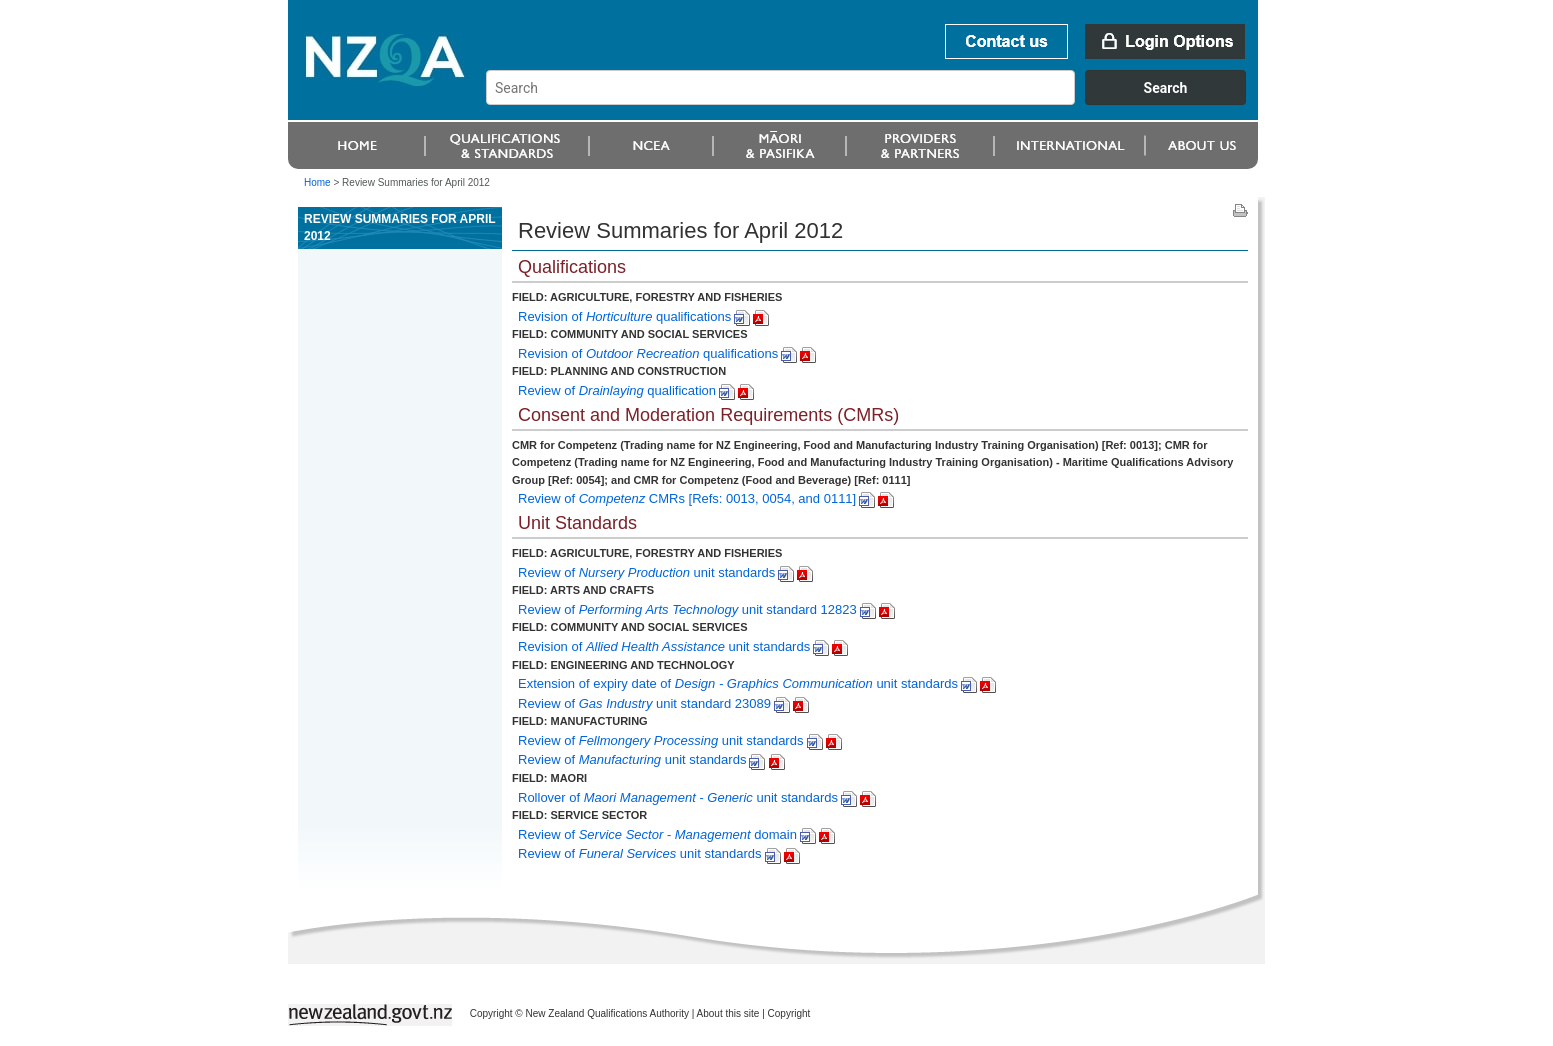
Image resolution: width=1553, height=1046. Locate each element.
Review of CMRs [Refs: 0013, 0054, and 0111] (687, 498)
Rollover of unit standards (678, 797)
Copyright (789, 1013)
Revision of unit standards (664, 646)
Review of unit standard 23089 (644, 703)
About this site (728, 1013)
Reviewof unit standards (632, 759)
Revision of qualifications (624, 316)
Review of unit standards (646, 572)
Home (317, 182)
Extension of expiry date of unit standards (738, 683)
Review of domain (657, 834)
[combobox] (875, 100)
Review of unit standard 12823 (687, 609)
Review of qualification (617, 390)
